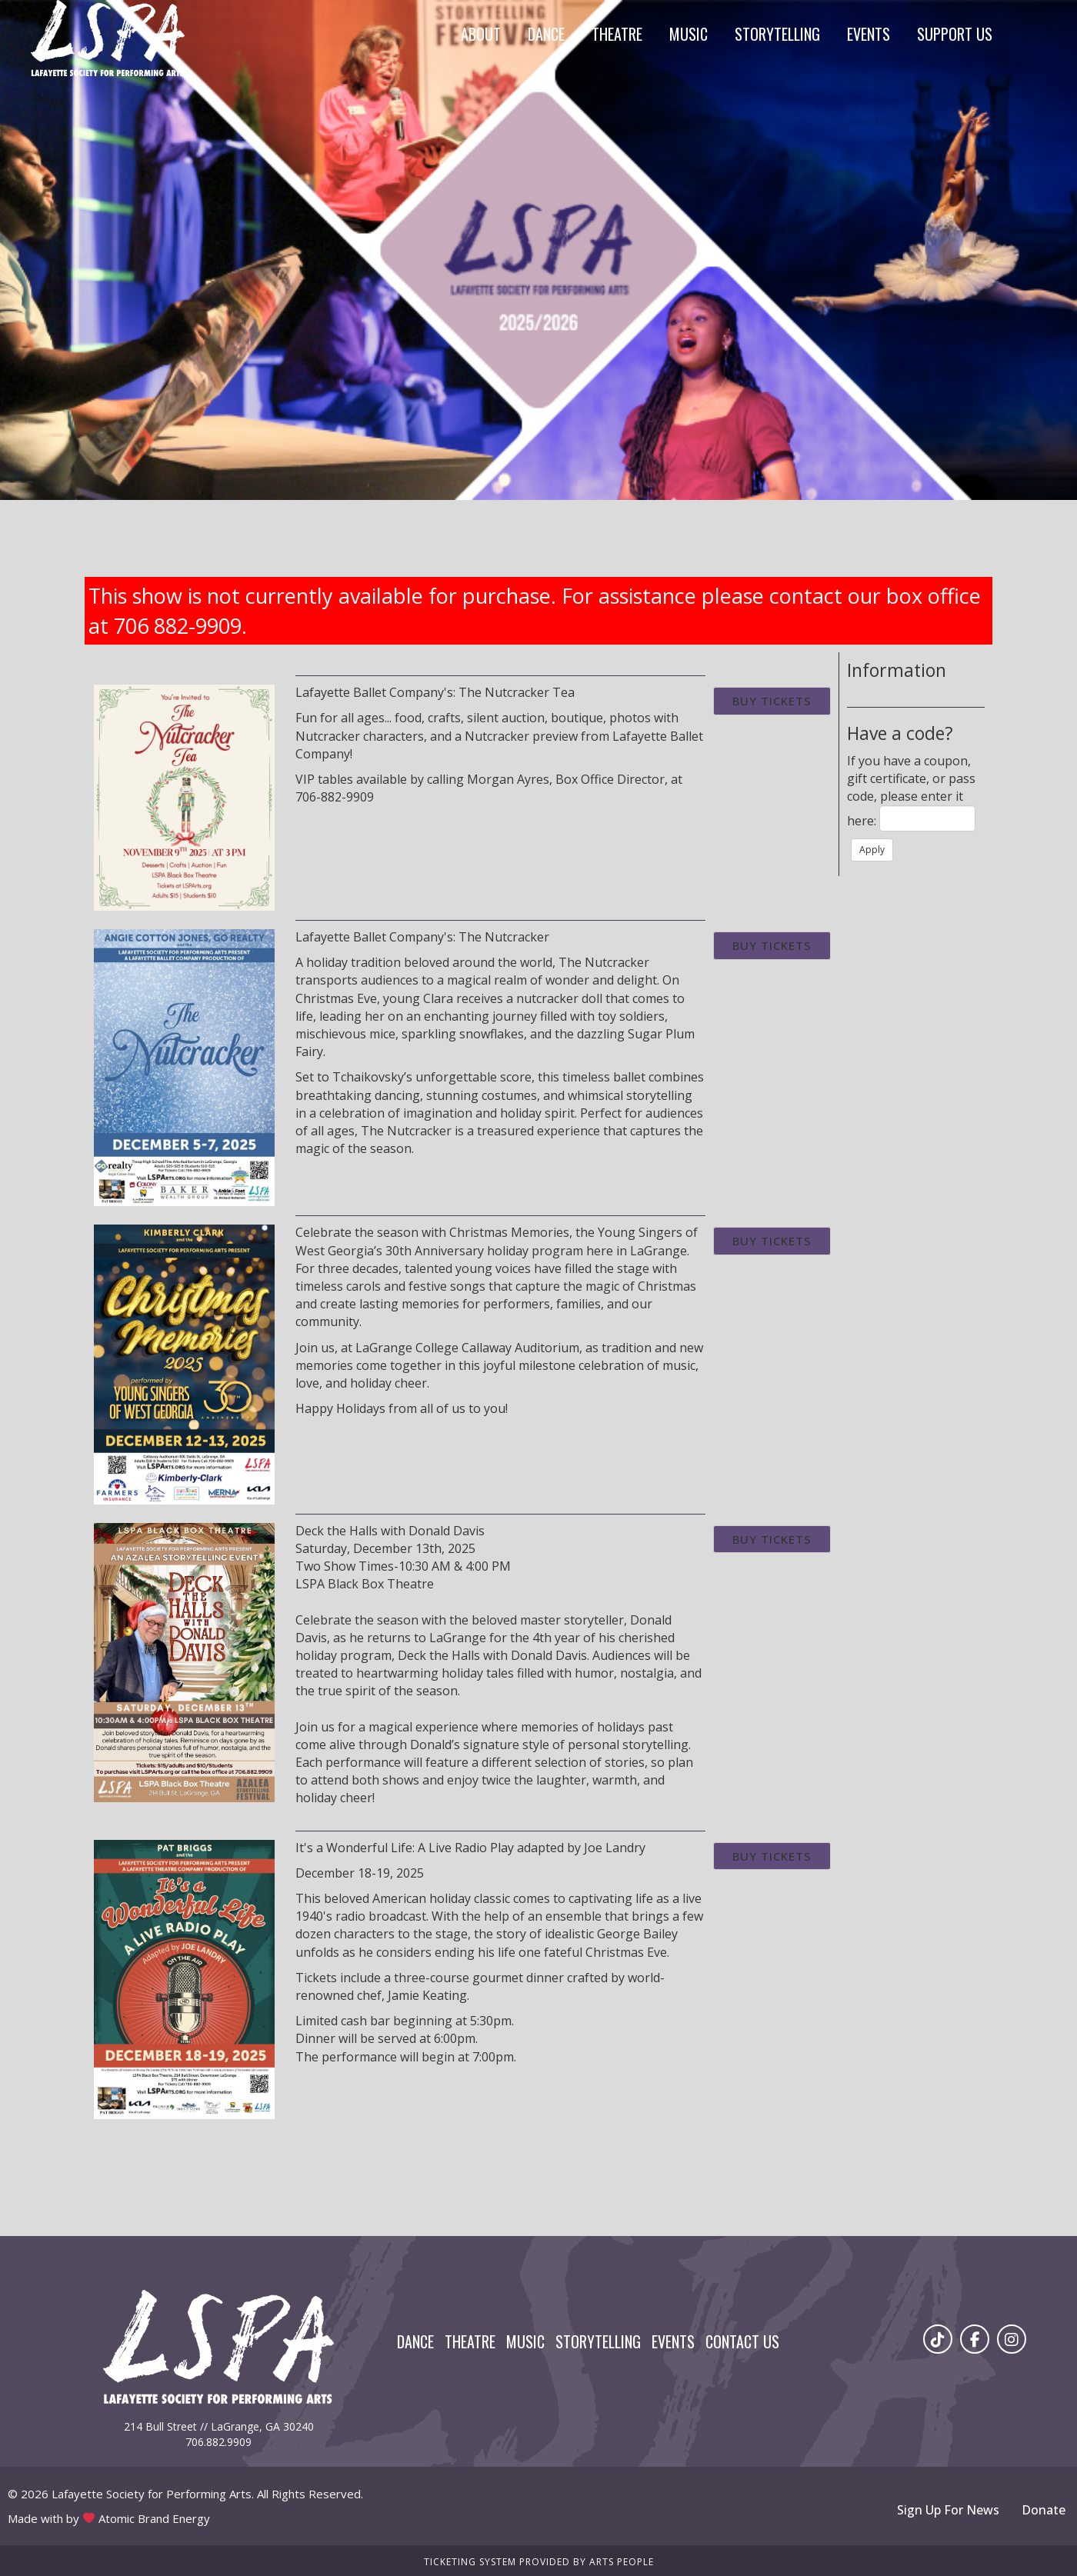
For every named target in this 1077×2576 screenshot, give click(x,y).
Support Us (954, 33)
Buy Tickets (772, 700)
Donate (1043, 2509)
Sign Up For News (948, 2509)
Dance (546, 33)
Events (868, 33)
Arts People (621, 2561)
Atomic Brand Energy (154, 2518)
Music (688, 33)
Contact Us (742, 2341)
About (481, 33)
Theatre (617, 33)
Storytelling (777, 33)
